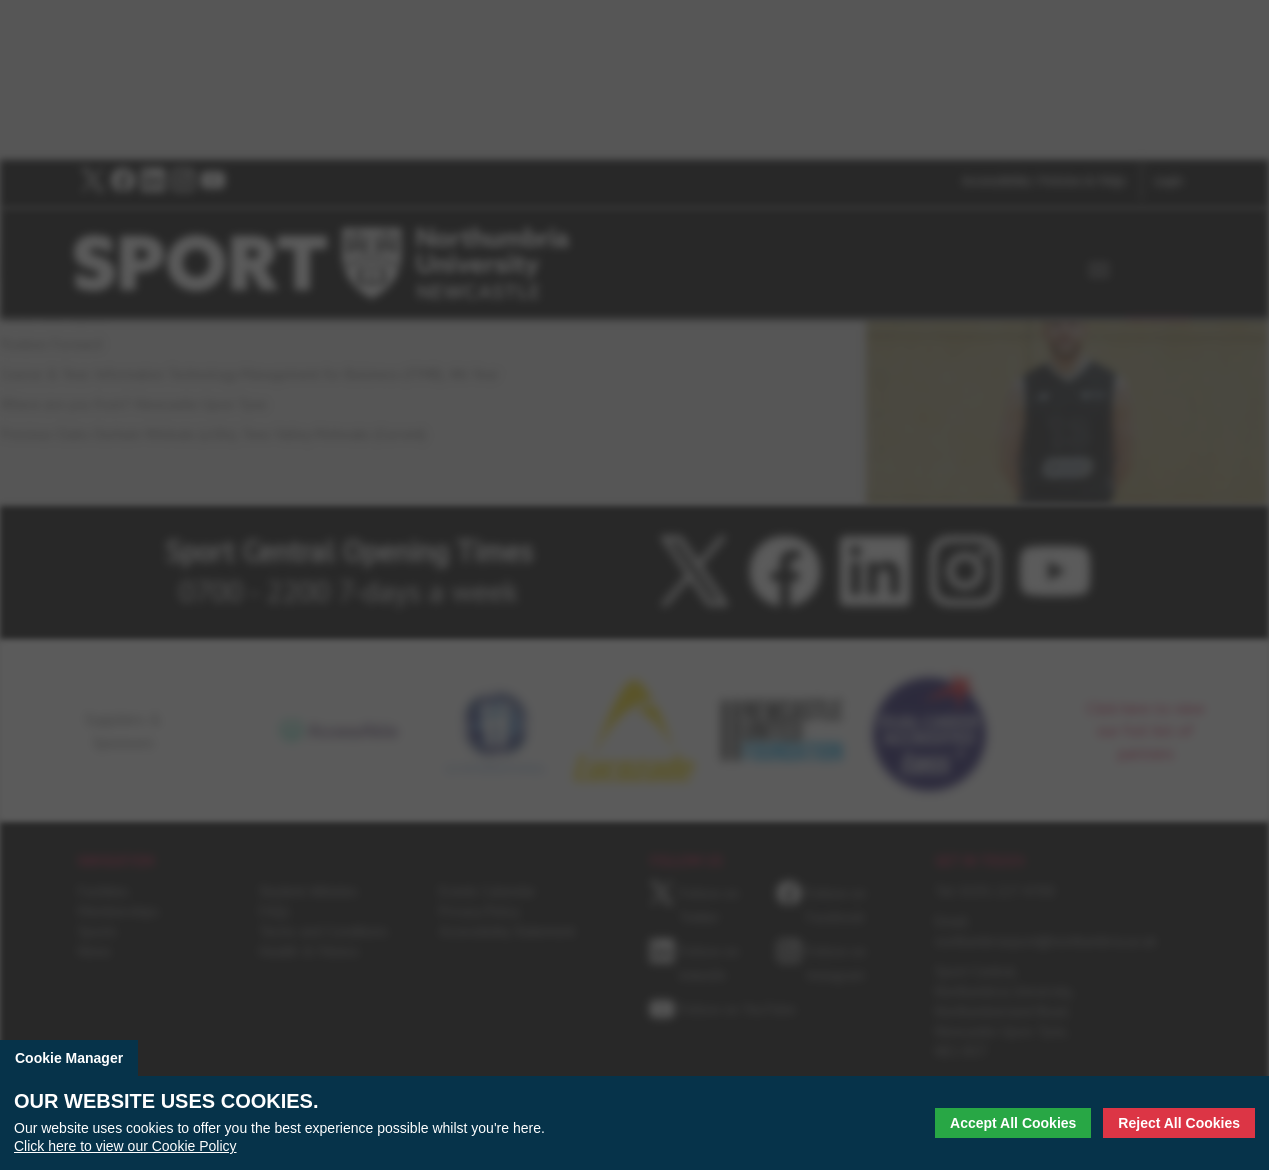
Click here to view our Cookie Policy (125, 1146)
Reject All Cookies (1179, 1123)
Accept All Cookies (1013, 1123)
